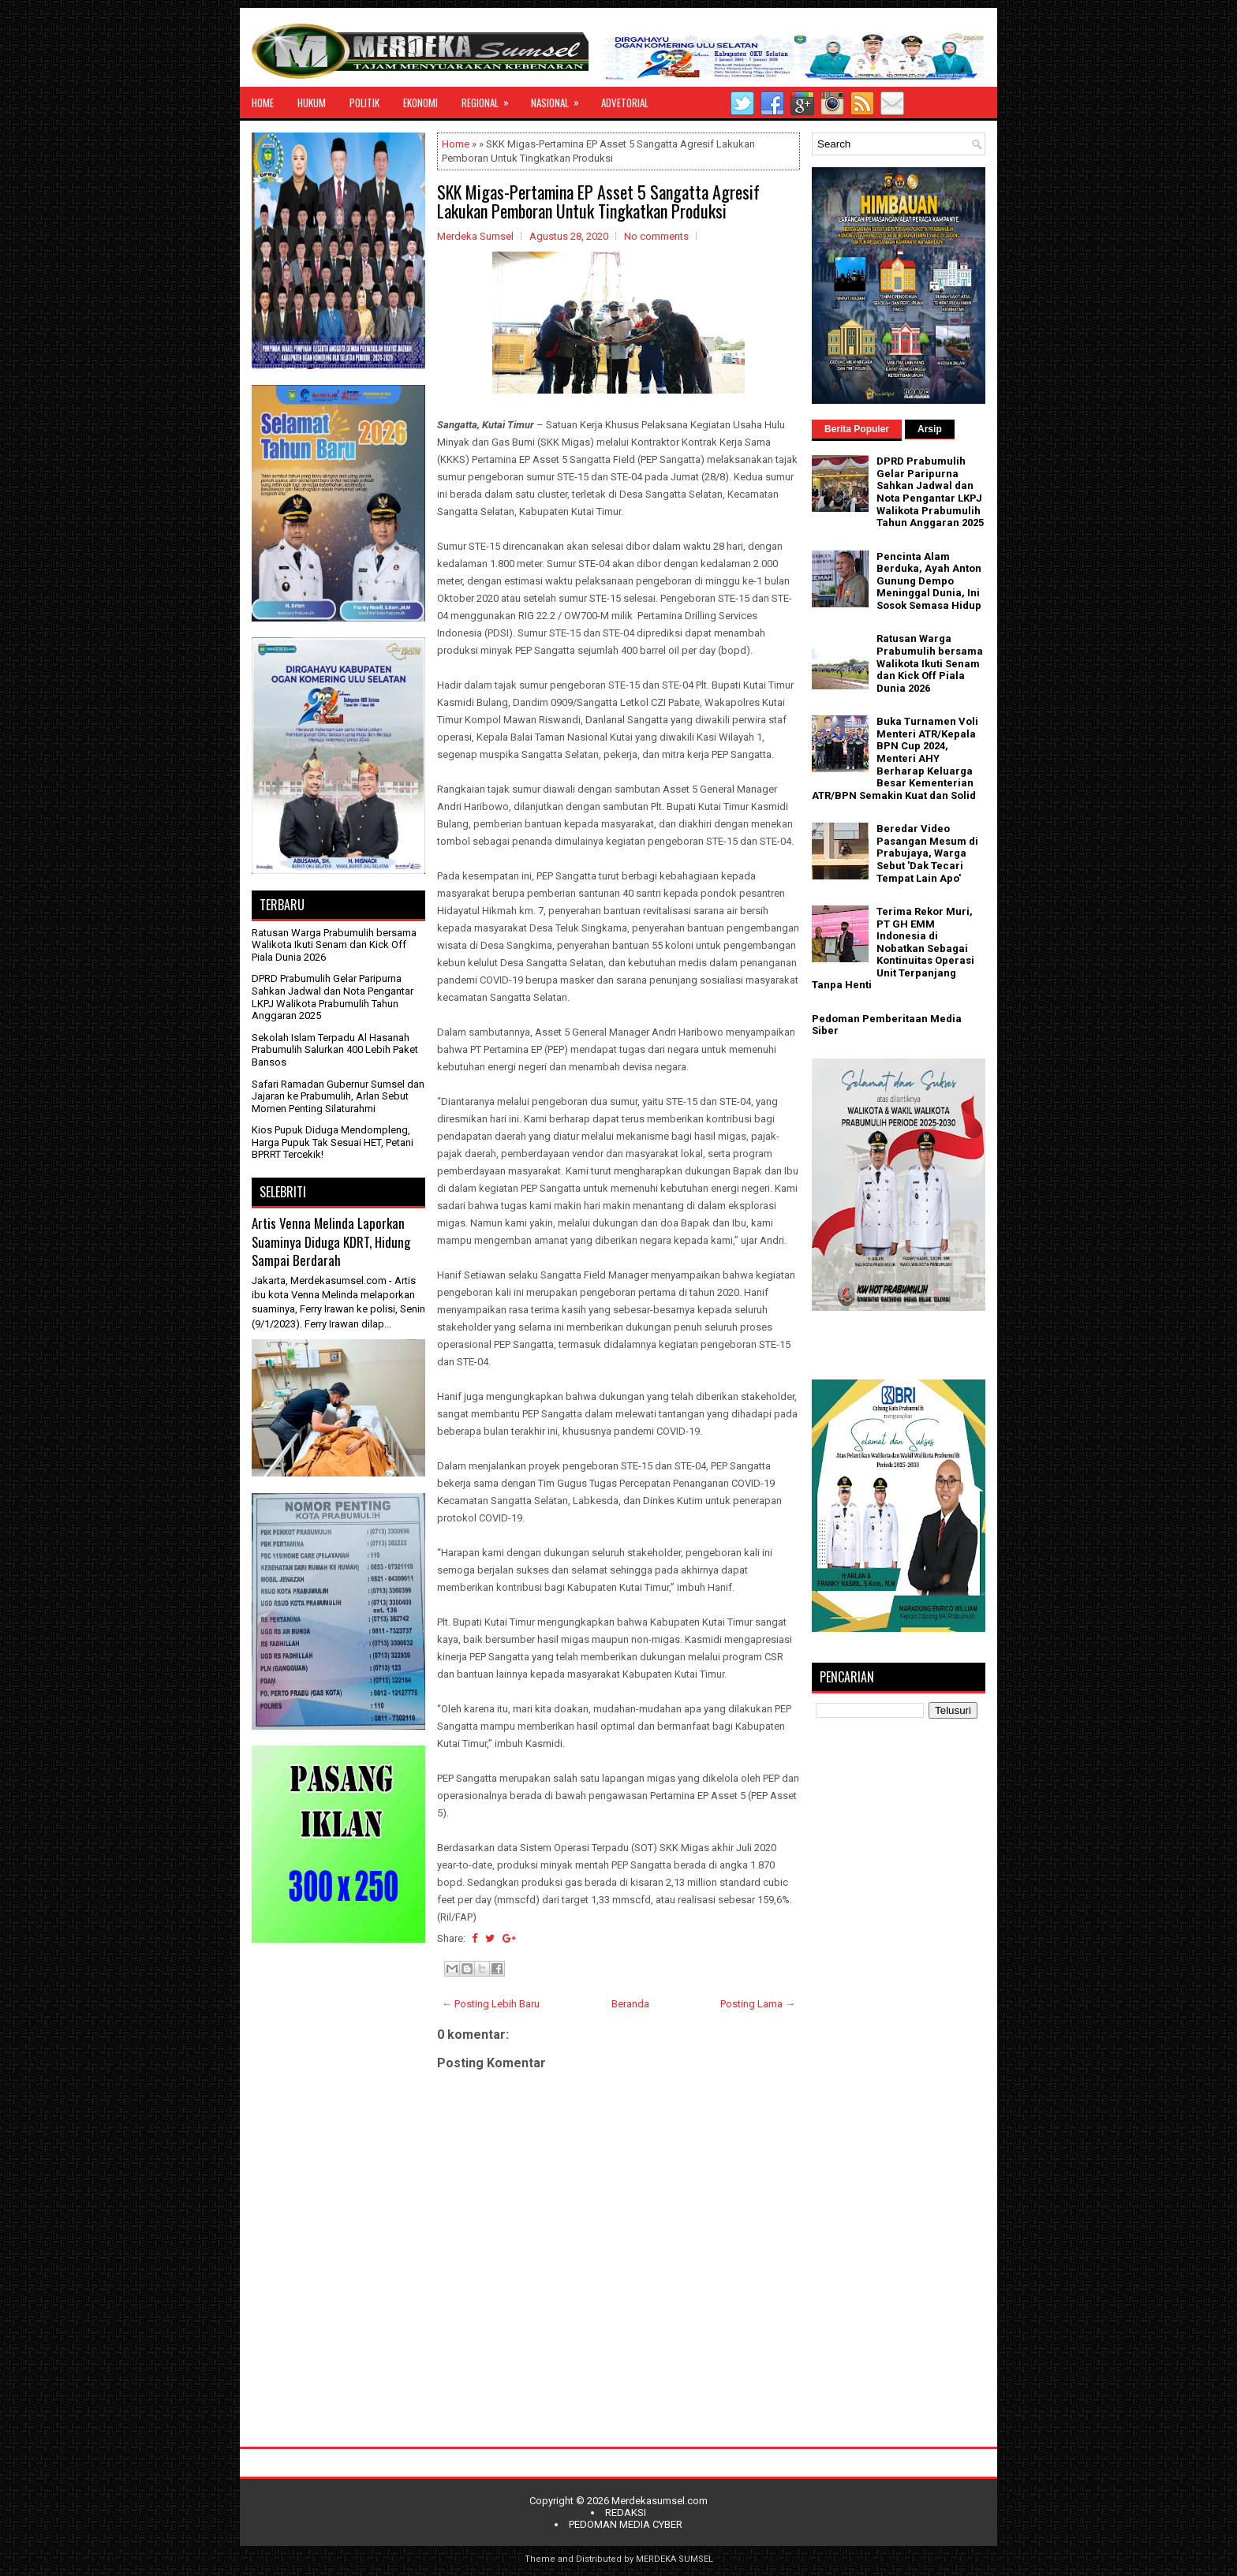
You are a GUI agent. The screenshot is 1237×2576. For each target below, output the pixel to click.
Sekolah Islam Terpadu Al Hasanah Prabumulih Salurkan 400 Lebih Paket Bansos (335, 1050)
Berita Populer (856, 429)
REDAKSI (625, 2512)
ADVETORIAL (624, 102)
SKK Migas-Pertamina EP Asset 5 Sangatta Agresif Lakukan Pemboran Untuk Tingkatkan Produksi (598, 201)
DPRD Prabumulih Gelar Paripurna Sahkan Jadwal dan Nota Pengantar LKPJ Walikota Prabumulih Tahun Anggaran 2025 (332, 997)
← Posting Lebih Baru (491, 2004)
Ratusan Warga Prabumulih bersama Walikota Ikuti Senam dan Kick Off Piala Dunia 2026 (334, 945)
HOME (263, 102)
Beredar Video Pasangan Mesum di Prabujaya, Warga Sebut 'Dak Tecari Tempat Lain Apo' (927, 853)
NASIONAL (560, 98)
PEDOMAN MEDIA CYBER (625, 2524)
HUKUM (311, 102)
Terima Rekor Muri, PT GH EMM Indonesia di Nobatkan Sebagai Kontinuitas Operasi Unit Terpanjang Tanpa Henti (893, 948)
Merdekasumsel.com (659, 2501)
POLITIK (364, 102)
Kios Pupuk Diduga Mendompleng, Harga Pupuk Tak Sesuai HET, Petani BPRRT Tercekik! (332, 1142)
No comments (656, 236)
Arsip (929, 429)
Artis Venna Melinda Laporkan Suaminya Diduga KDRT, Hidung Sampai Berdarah (331, 1241)
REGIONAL (490, 98)
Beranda (630, 2004)
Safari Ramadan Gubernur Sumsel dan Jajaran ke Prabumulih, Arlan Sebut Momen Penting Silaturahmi (338, 1096)
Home (455, 144)
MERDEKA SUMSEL (674, 2559)
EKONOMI (420, 102)
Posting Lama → (757, 2004)
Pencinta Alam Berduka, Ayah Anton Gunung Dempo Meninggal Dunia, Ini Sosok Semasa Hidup (928, 581)
